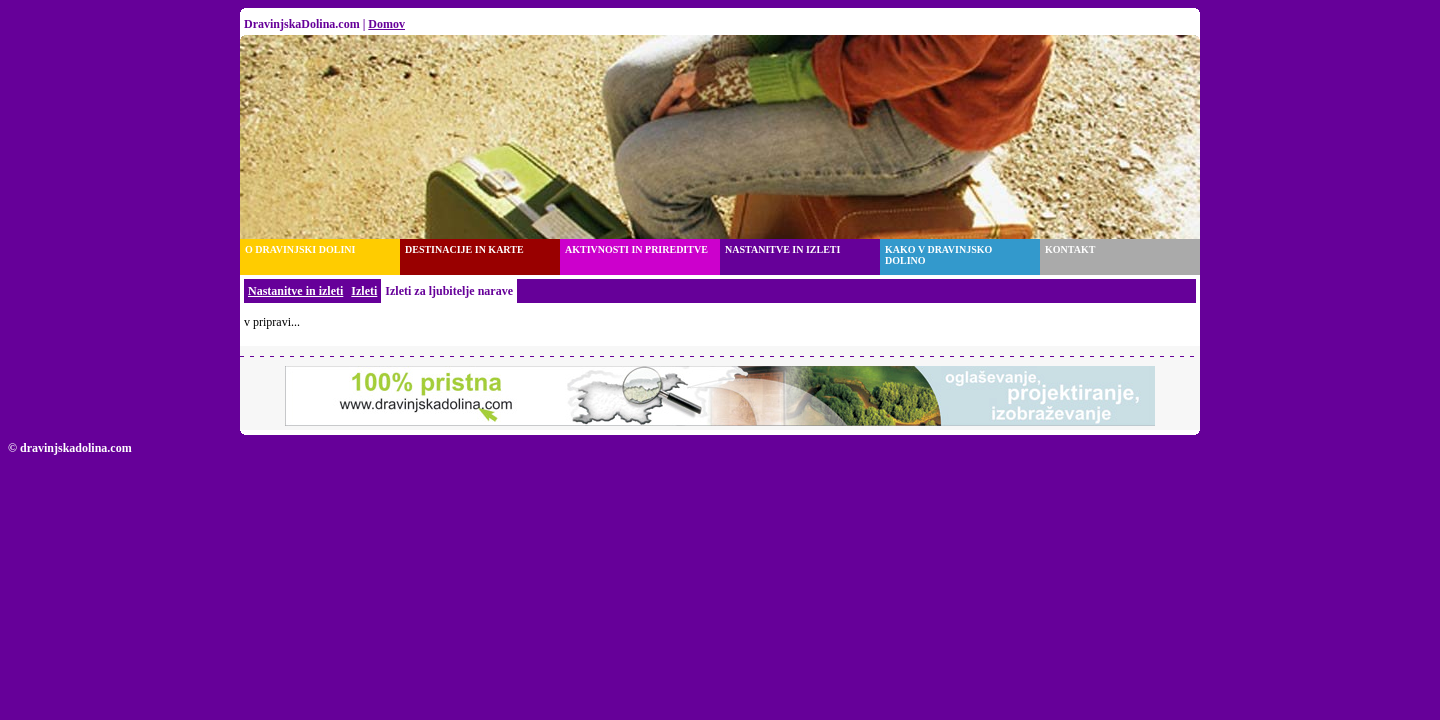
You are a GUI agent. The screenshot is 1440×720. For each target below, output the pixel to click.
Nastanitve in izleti (295, 291)
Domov (386, 24)
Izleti (364, 291)
